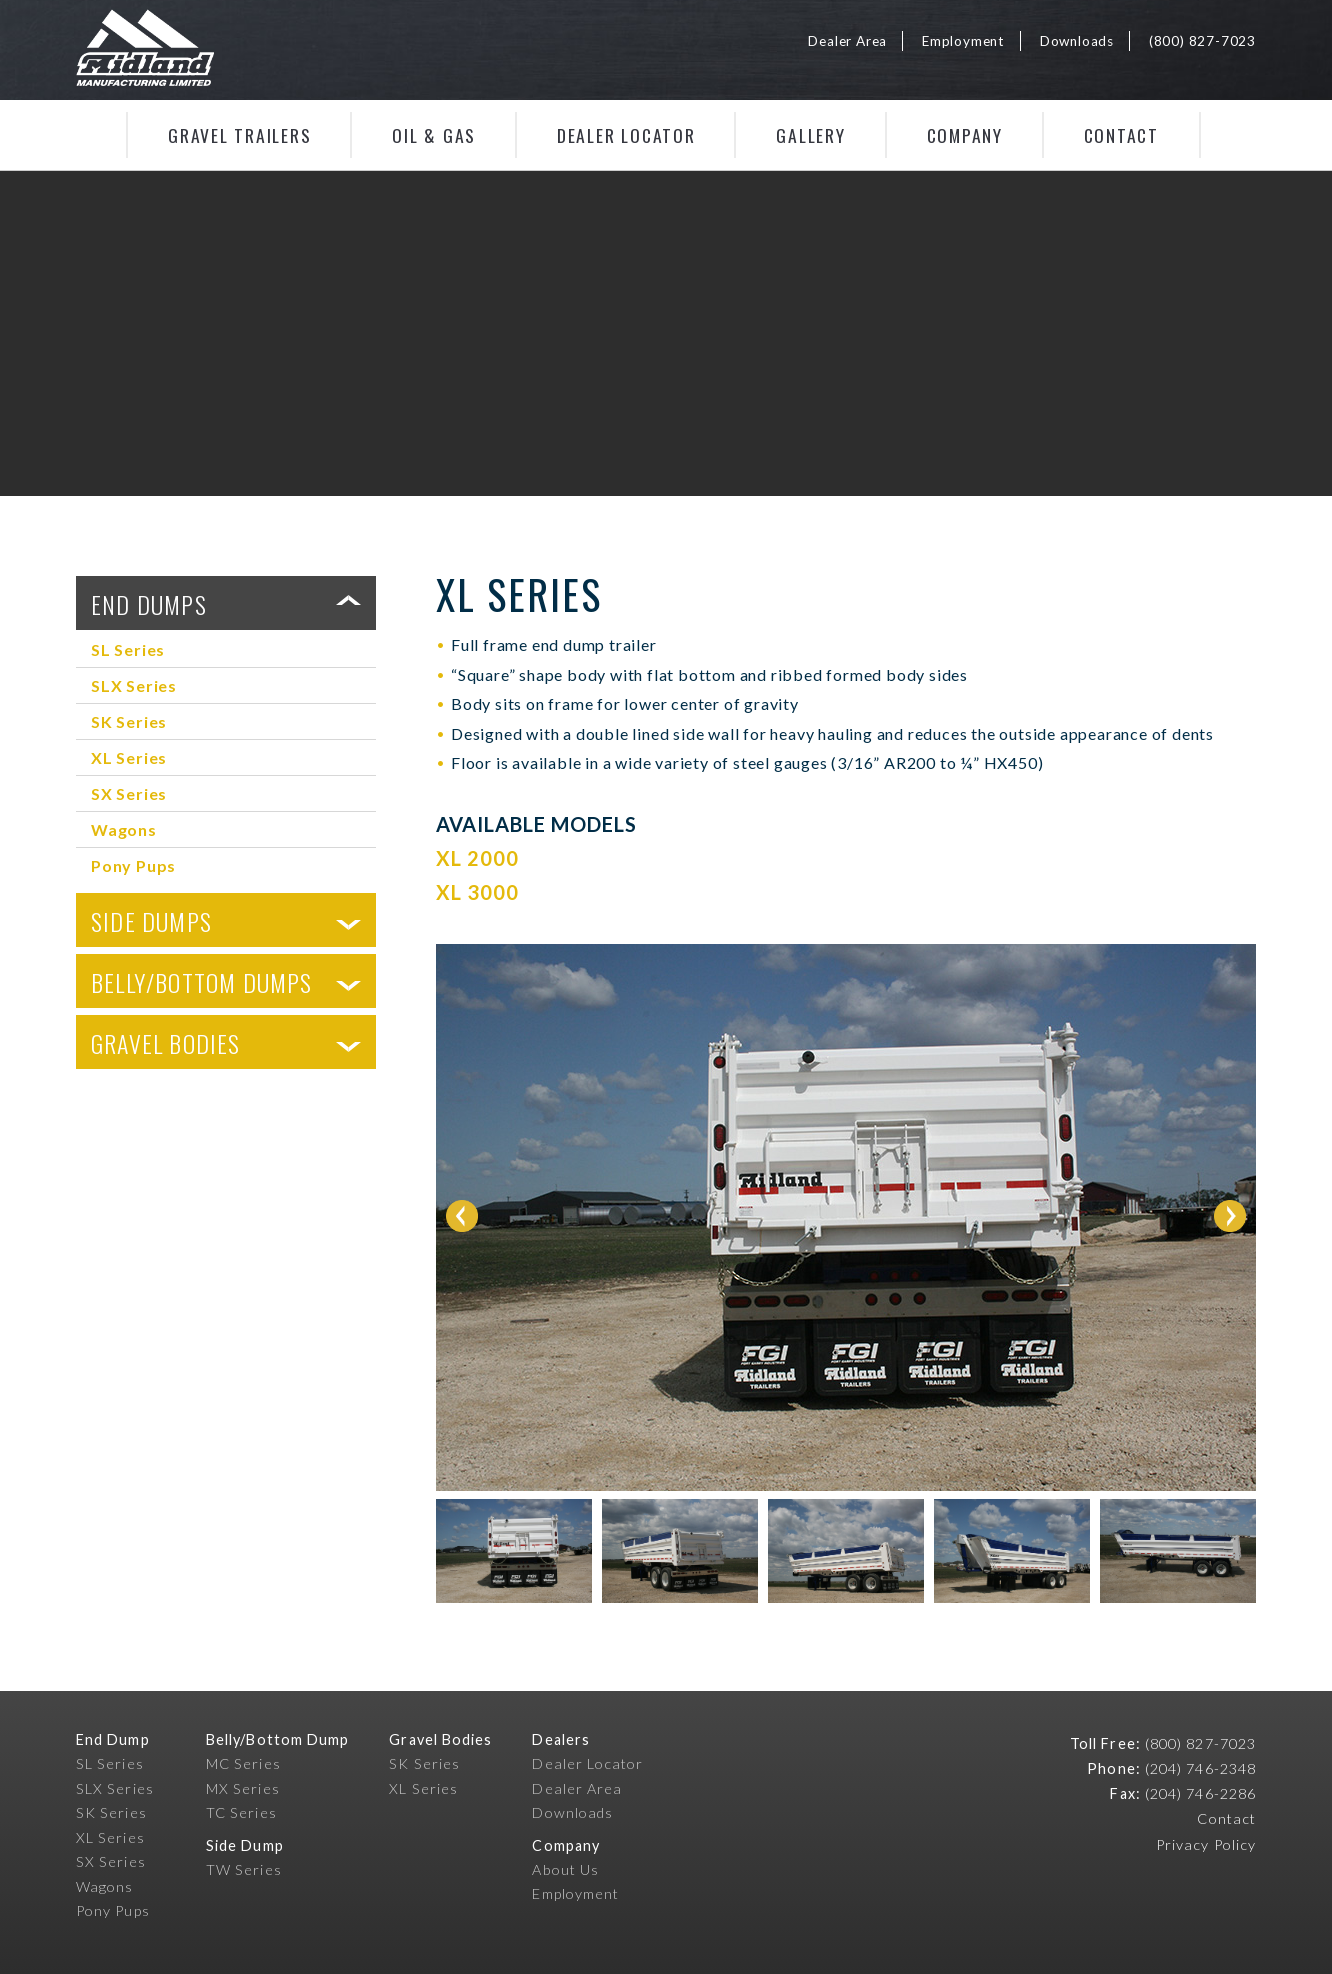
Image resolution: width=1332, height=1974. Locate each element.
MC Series (243, 1763)
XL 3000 (477, 892)
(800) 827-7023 (1202, 41)
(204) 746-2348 (1200, 1768)
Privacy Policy (1206, 1844)
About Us (565, 1869)
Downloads (1077, 41)
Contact (1121, 135)
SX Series (129, 793)
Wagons (124, 829)
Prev (462, 1216)
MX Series (243, 1788)
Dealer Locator (626, 135)
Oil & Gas (434, 135)
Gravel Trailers (239, 135)
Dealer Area (847, 41)
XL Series (129, 757)
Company (965, 135)
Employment (963, 41)
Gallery (810, 135)
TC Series (241, 1812)
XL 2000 (477, 858)
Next (1230, 1216)
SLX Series (134, 685)
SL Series (128, 649)
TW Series (244, 1869)
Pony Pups (133, 865)
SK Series (129, 721)
